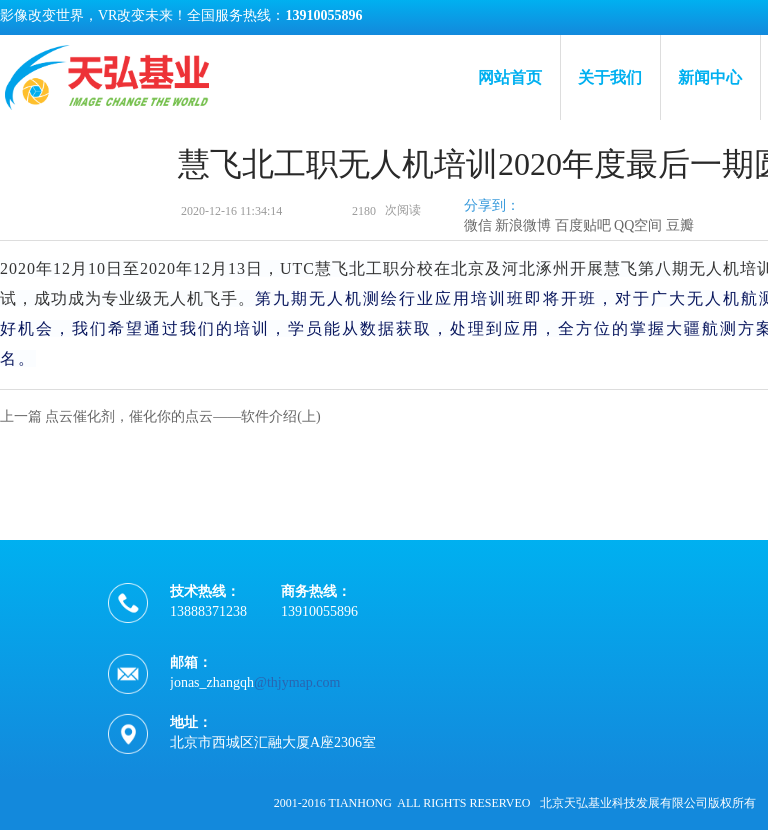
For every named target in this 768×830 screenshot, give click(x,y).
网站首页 (510, 77)
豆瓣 (680, 225)
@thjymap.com (297, 689)
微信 (478, 225)
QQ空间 (638, 225)
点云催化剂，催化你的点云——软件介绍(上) (182, 416)
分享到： (492, 205)
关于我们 (610, 77)
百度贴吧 (583, 225)
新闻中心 (710, 77)
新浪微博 (523, 225)
